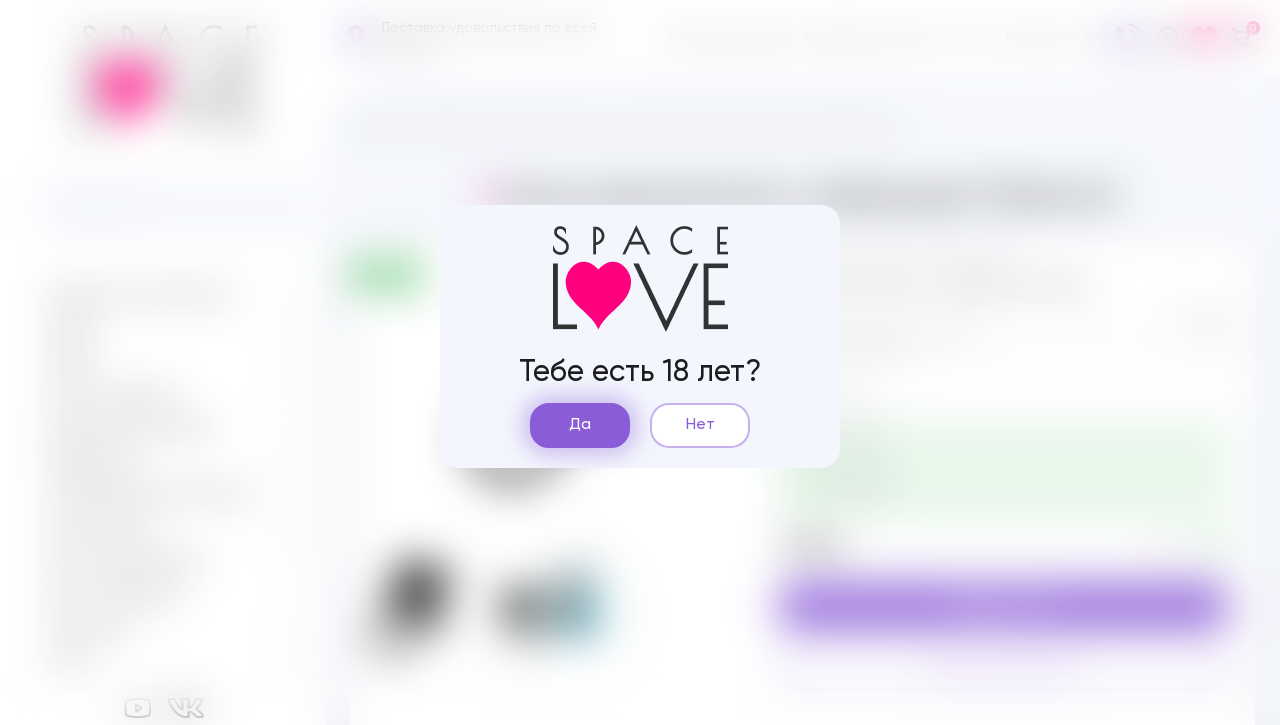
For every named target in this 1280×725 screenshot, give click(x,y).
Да (580, 425)
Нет (700, 425)
